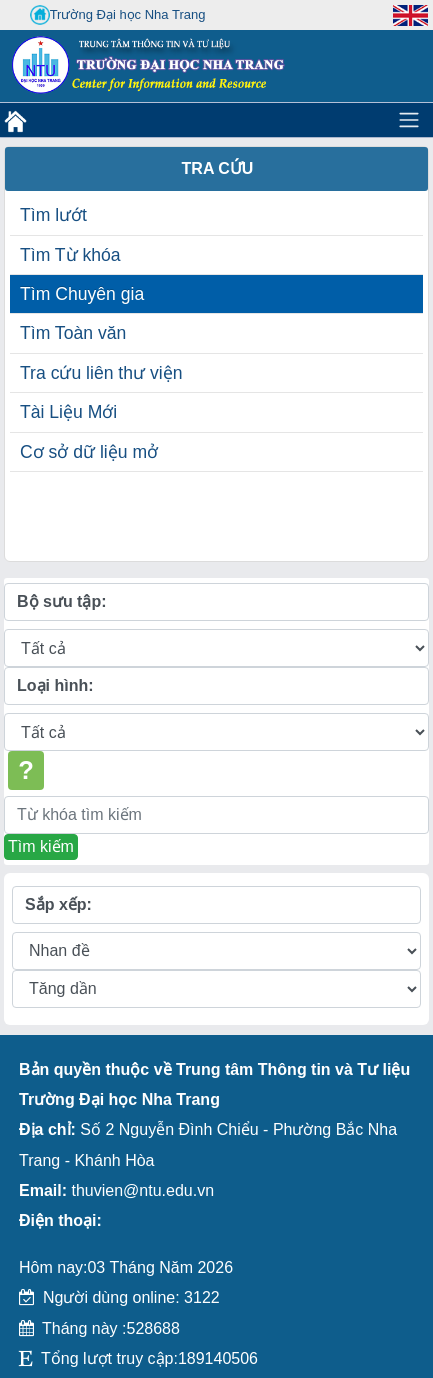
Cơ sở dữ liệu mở (89, 452)
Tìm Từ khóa (70, 255)
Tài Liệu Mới (68, 412)
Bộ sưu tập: (62, 601)
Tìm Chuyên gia (82, 294)
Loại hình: (55, 685)
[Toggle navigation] (409, 120)
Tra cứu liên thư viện (101, 373)
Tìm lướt (53, 215)
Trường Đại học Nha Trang (118, 15)
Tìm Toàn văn (73, 333)
